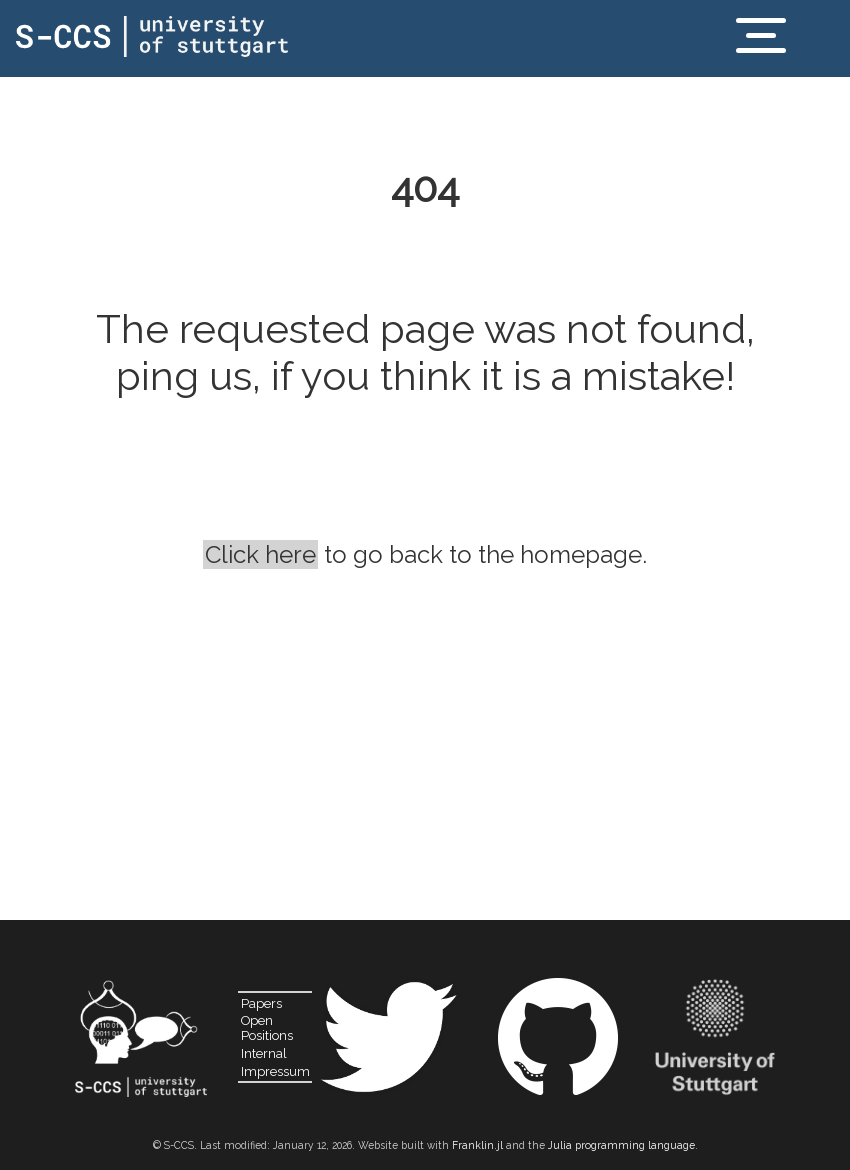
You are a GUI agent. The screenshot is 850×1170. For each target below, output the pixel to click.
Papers (261, 1003)
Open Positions (267, 1028)
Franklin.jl (477, 1145)
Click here (260, 554)
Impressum (275, 1071)
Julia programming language (621, 1145)
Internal (264, 1053)
